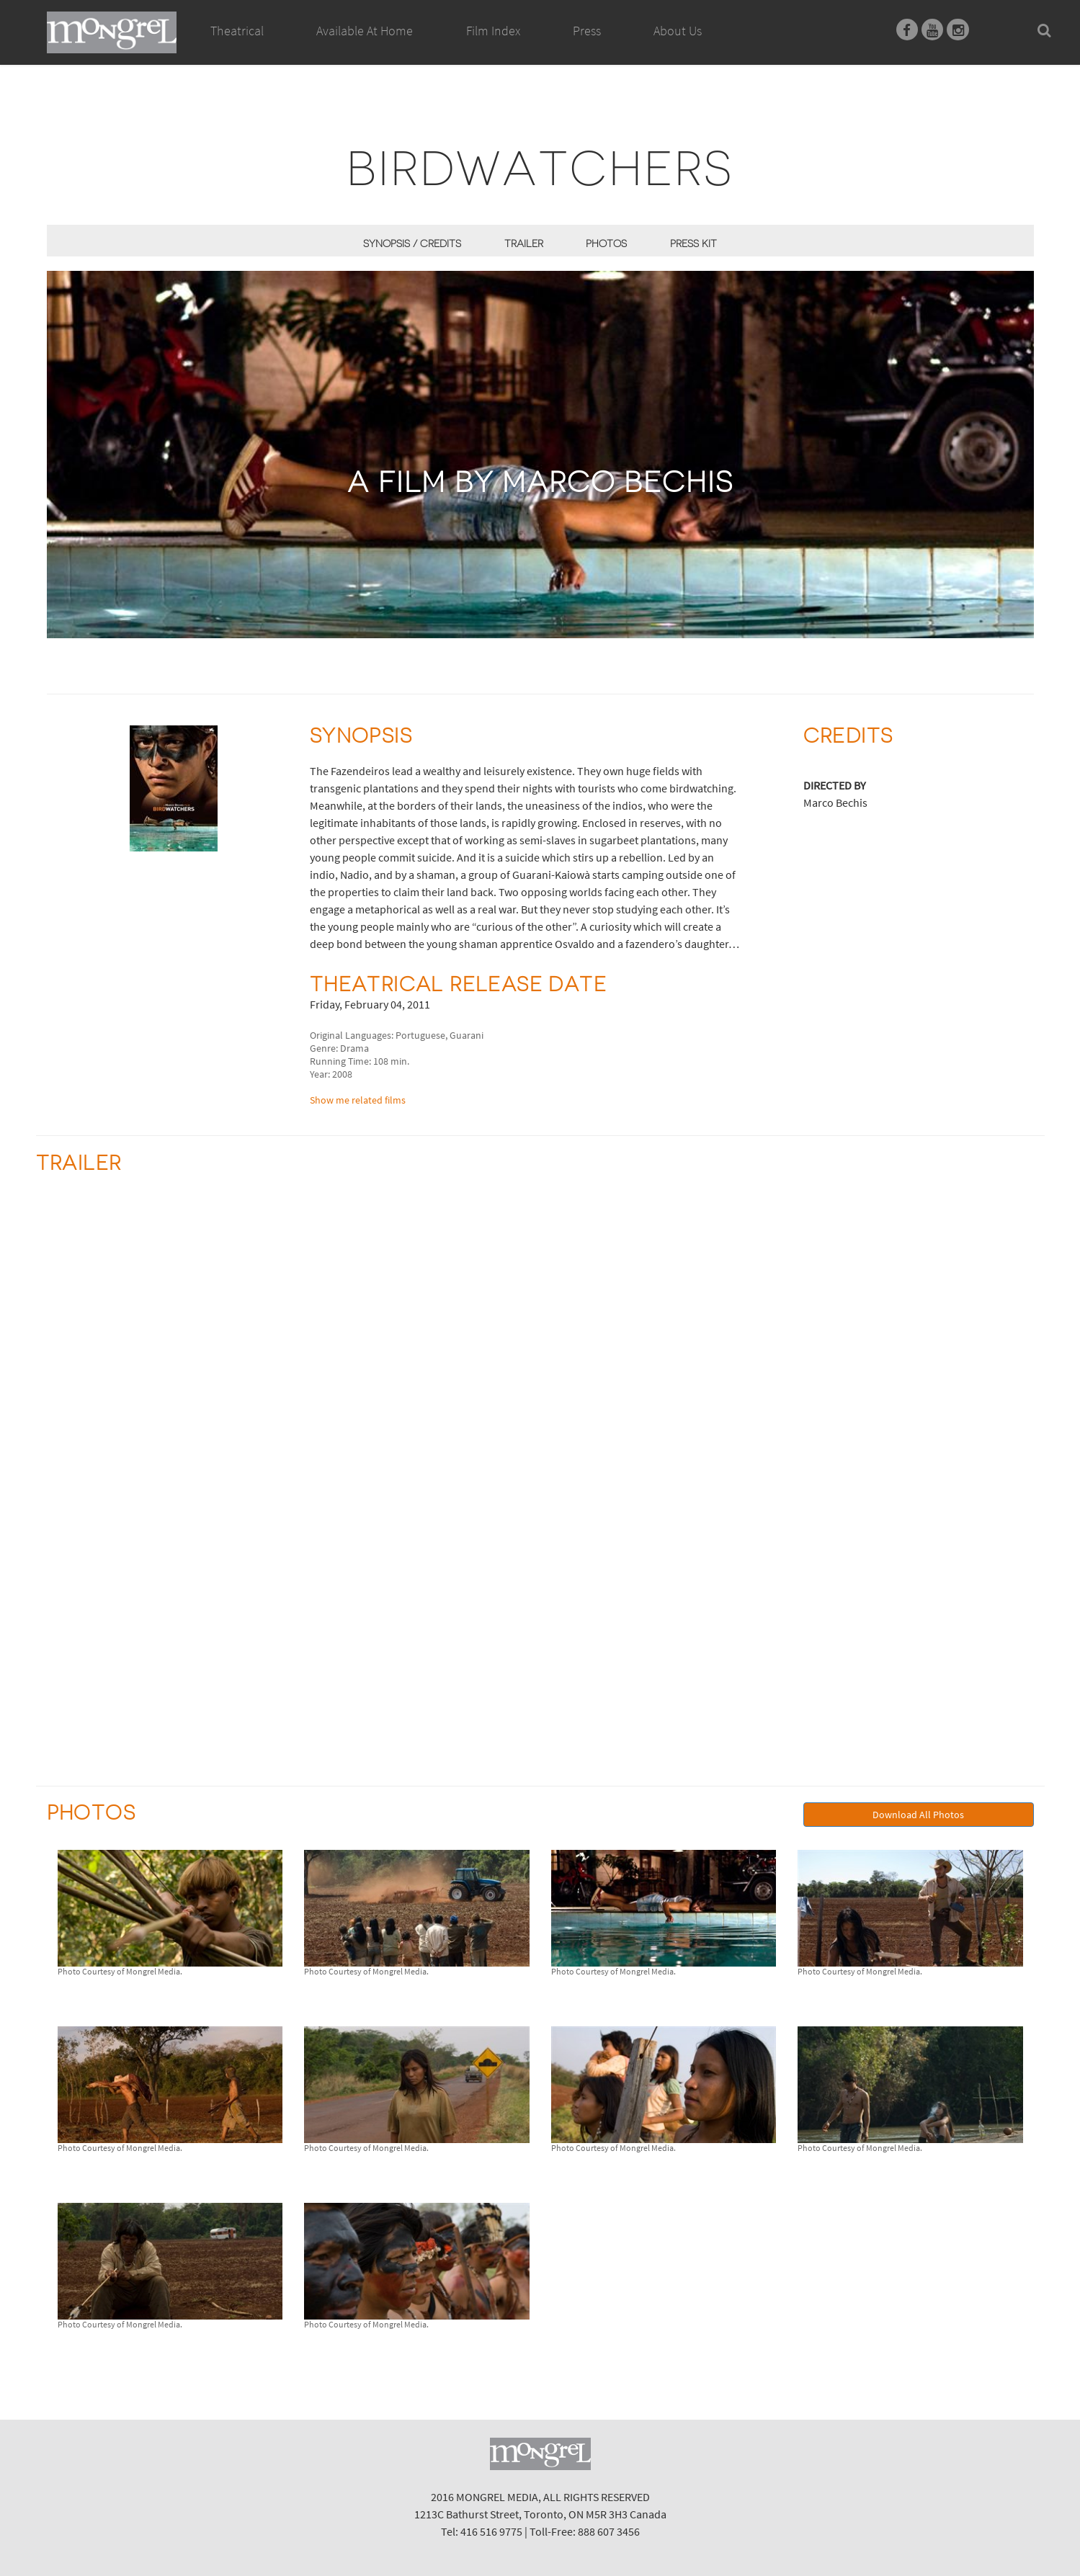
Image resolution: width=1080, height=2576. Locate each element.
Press (587, 30)
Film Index (493, 30)
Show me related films (358, 1100)
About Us (677, 30)
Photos (606, 243)
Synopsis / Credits (412, 243)
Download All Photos (918, 1814)
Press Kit (693, 243)
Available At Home (364, 46)
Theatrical (237, 30)
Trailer (523, 243)
